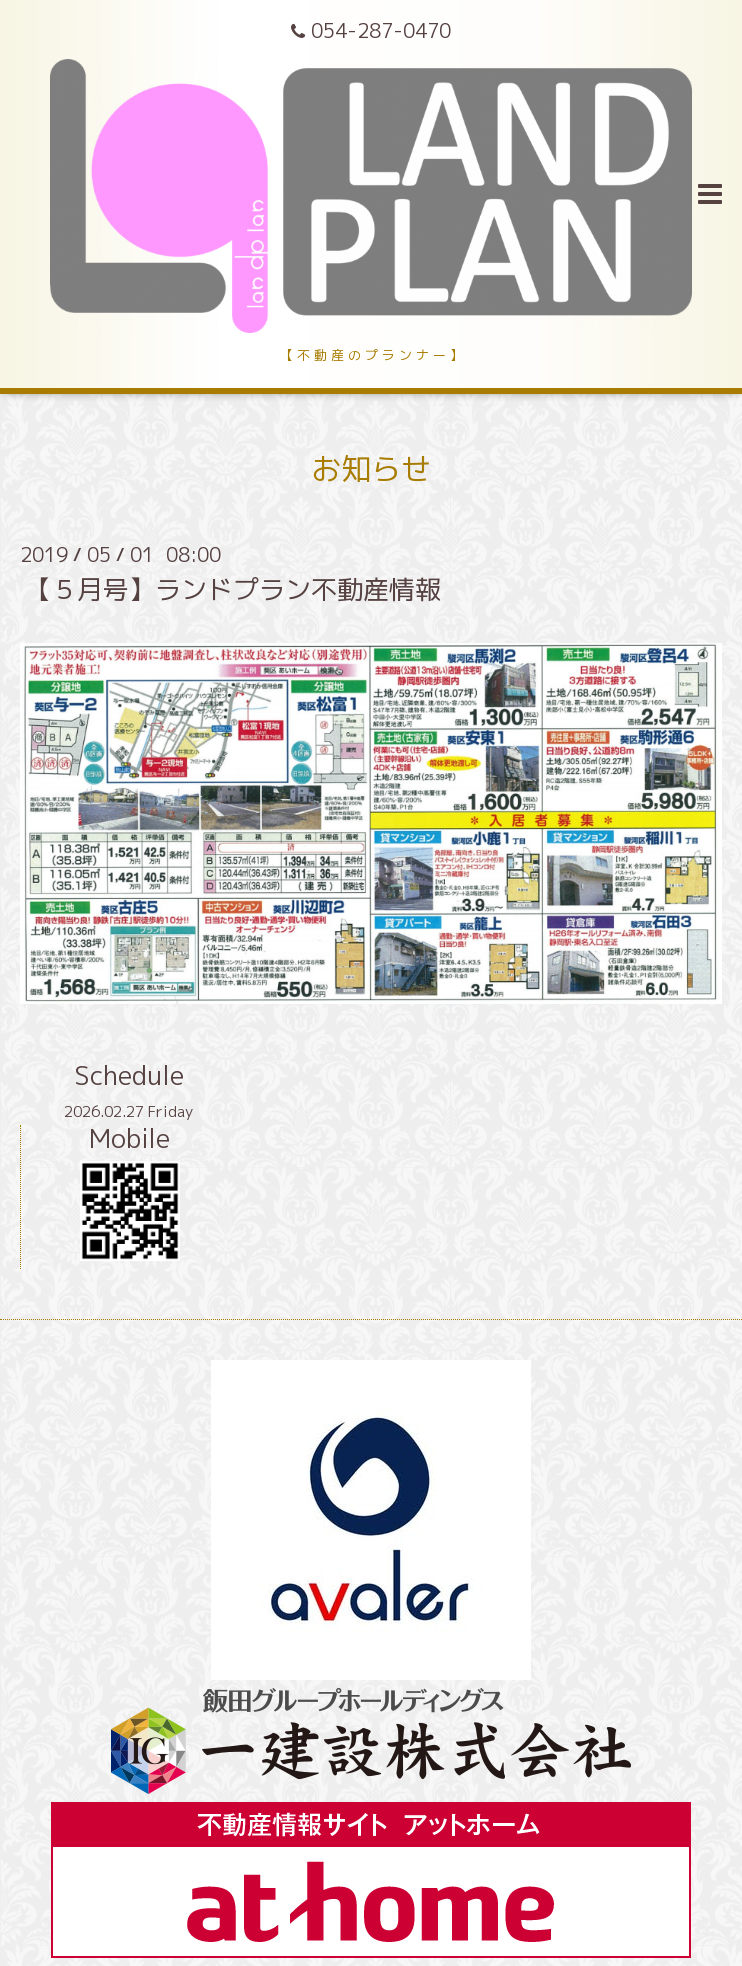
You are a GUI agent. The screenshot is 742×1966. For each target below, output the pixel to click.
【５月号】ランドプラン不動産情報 (233, 589)
